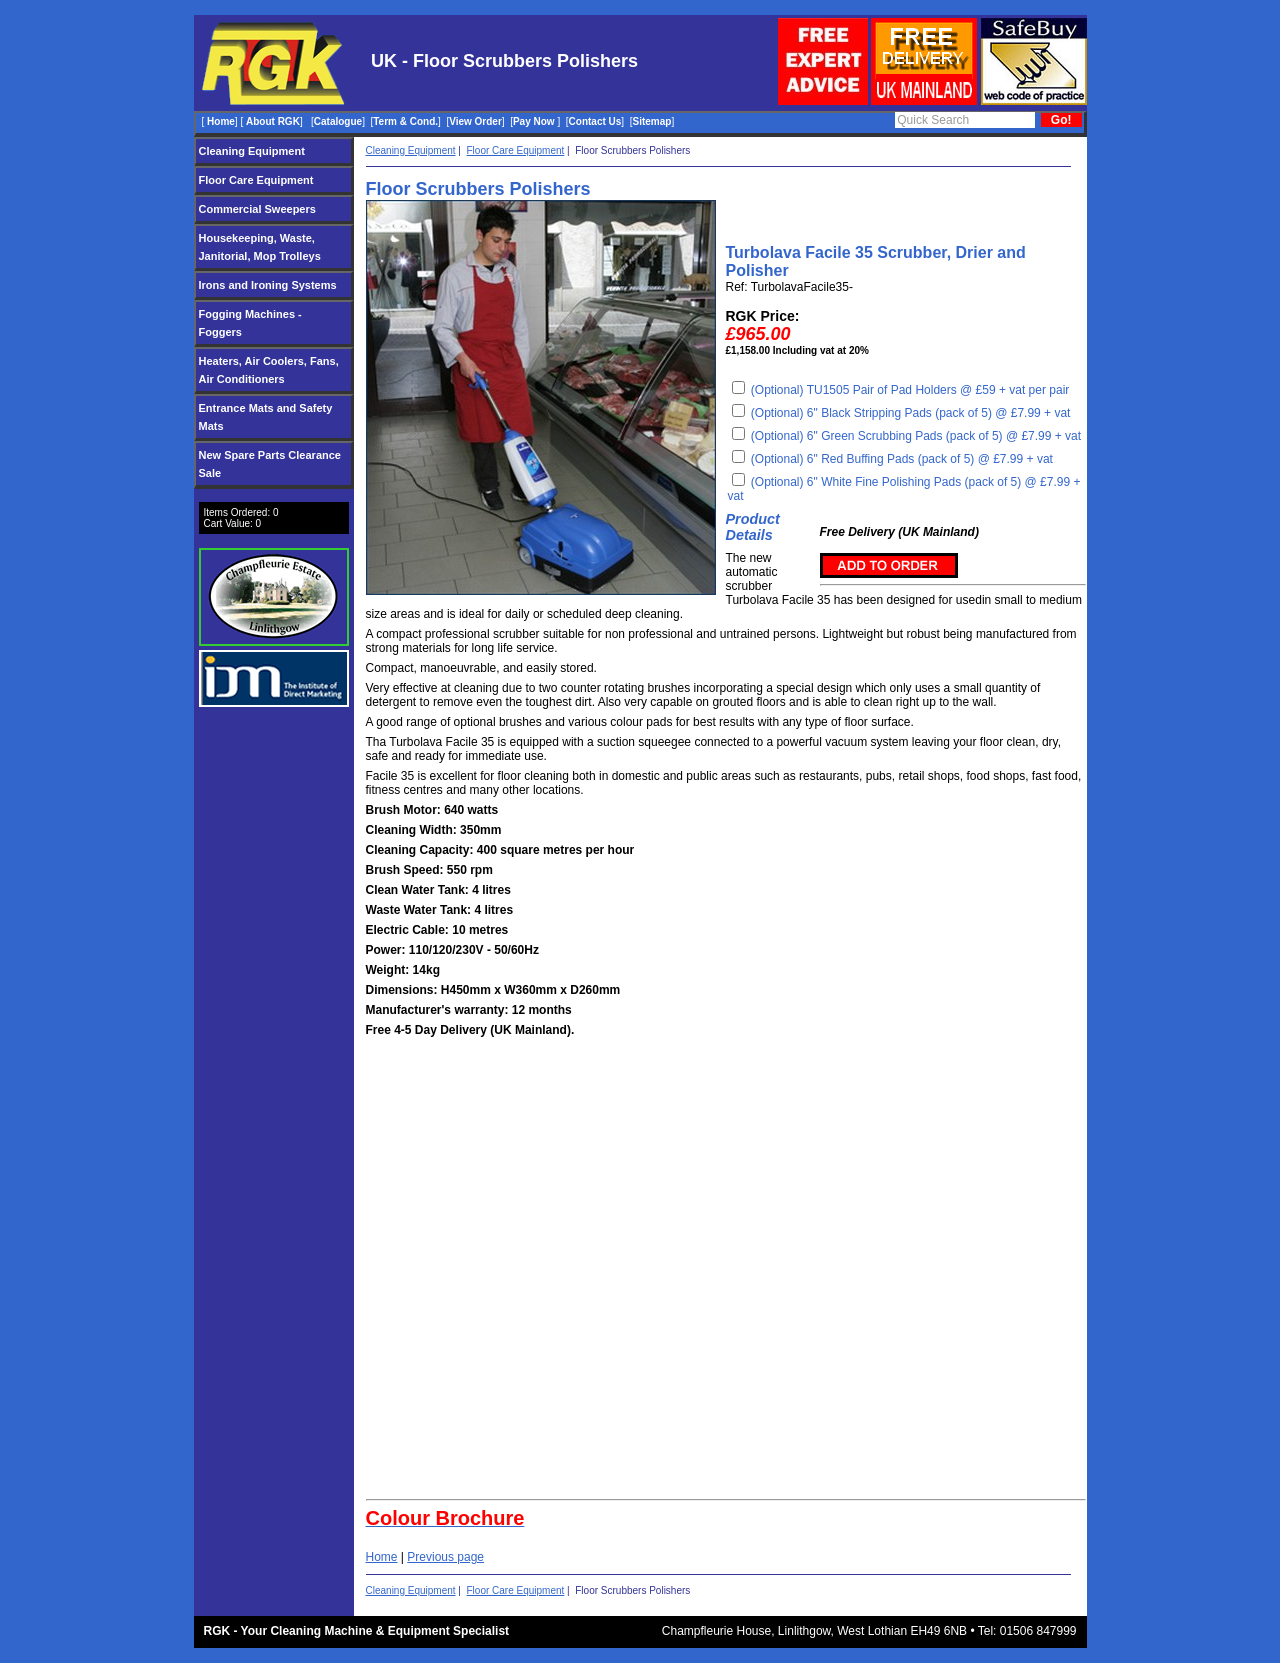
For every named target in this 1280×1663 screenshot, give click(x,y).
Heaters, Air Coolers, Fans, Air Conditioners (269, 370)
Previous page (445, 1557)
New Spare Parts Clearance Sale (270, 464)
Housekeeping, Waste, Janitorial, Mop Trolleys (260, 247)
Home (382, 1557)
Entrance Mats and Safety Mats (266, 417)
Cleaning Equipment (252, 151)
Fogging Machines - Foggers (250, 323)
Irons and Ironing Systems (268, 285)
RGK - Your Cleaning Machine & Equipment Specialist (357, 1631)
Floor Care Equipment (256, 180)
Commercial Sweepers (257, 209)
